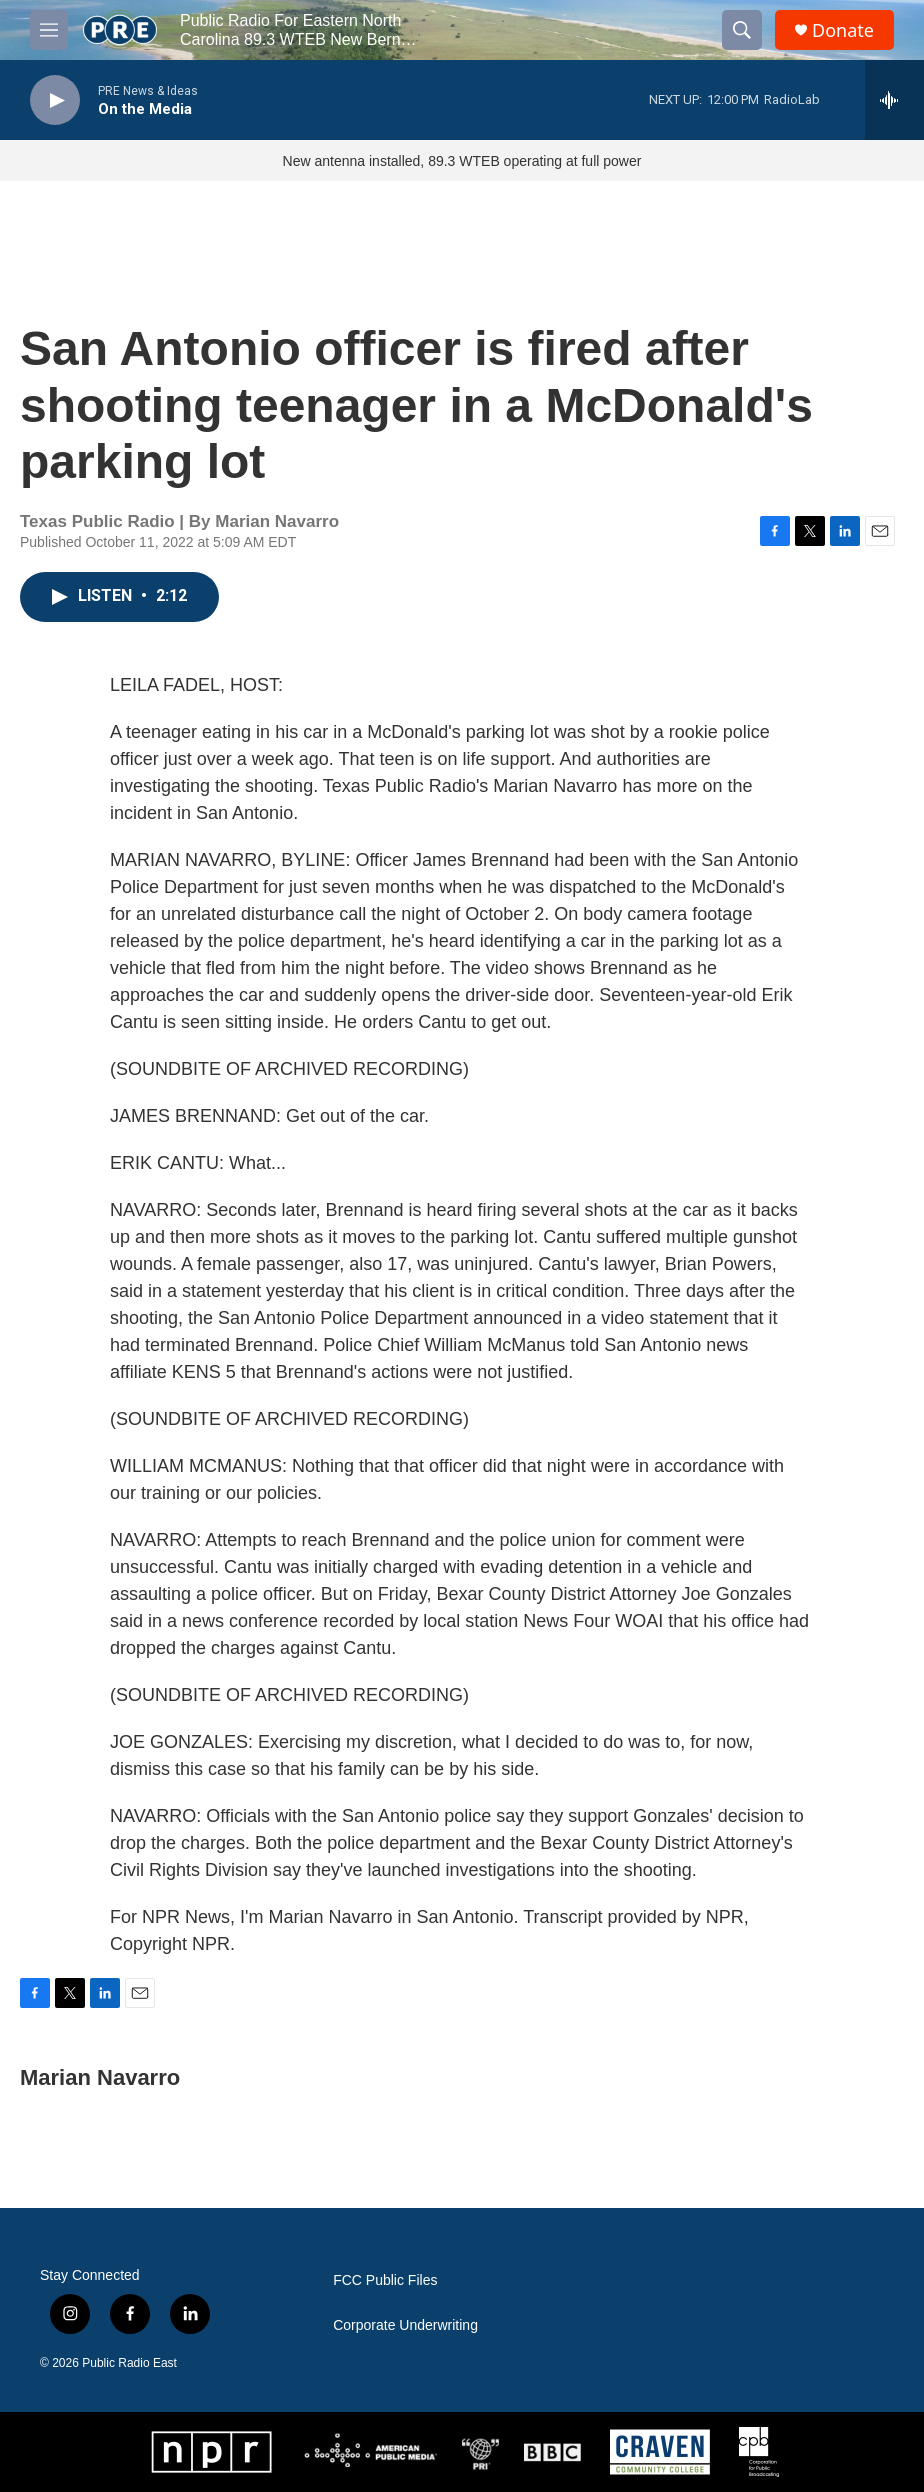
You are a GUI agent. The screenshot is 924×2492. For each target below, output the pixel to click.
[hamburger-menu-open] (49, 30)
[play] (55, 100)
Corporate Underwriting (405, 2325)
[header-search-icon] (742, 30)
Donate (843, 30)
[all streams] (894, 100)
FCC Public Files (385, 2280)
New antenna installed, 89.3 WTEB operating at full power (462, 161)
